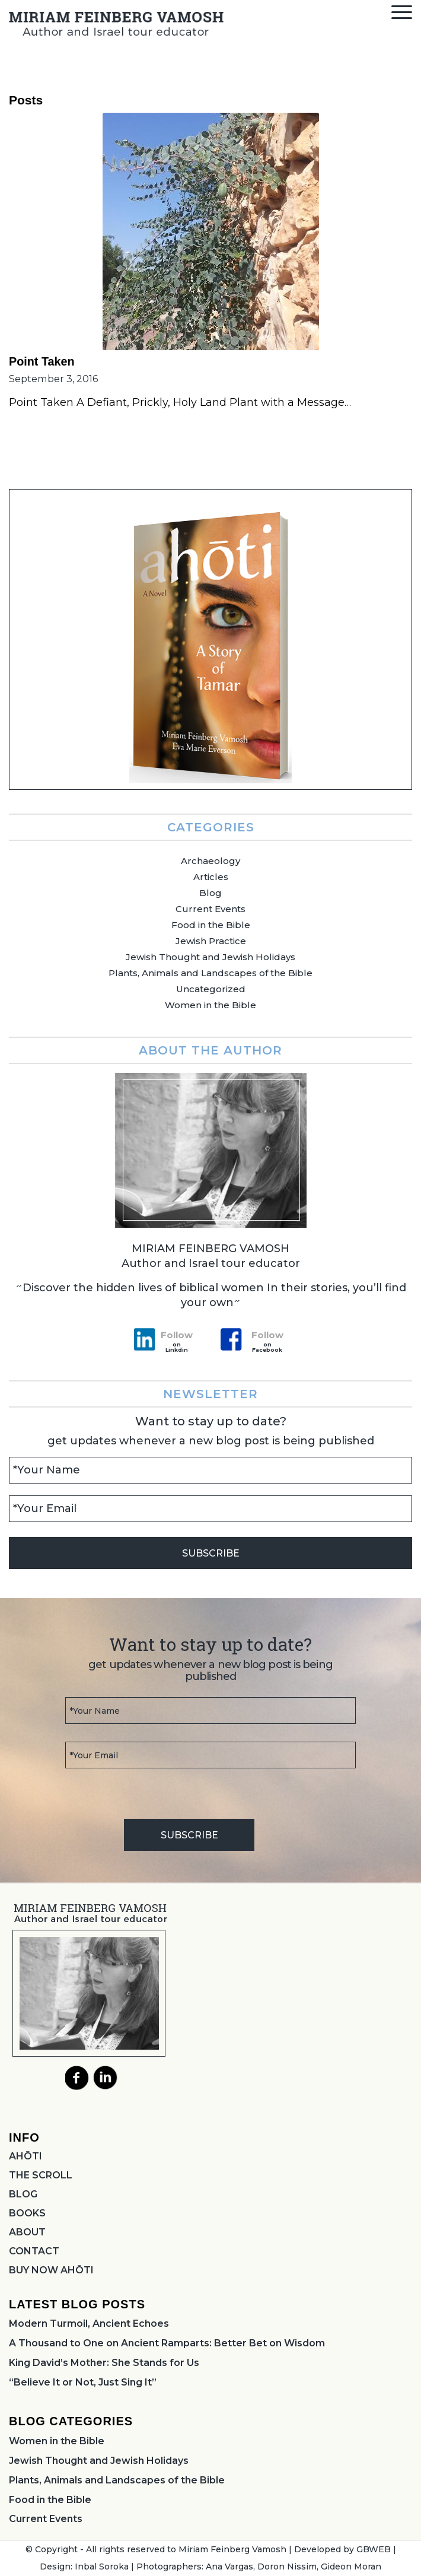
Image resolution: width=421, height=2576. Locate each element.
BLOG (23, 2194)
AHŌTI (25, 2156)
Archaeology (210, 860)
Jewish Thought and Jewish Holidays (210, 957)
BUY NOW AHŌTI (51, 2270)
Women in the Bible (210, 1005)
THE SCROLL (40, 2175)
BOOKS (27, 2213)
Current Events (210, 908)
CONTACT (34, 2251)
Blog (210, 892)
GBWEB (373, 2549)
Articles (210, 876)
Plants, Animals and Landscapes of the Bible (210, 973)
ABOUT (27, 2232)
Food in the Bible (210, 924)
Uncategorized (210, 989)
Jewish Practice (211, 940)
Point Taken (42, 361)
